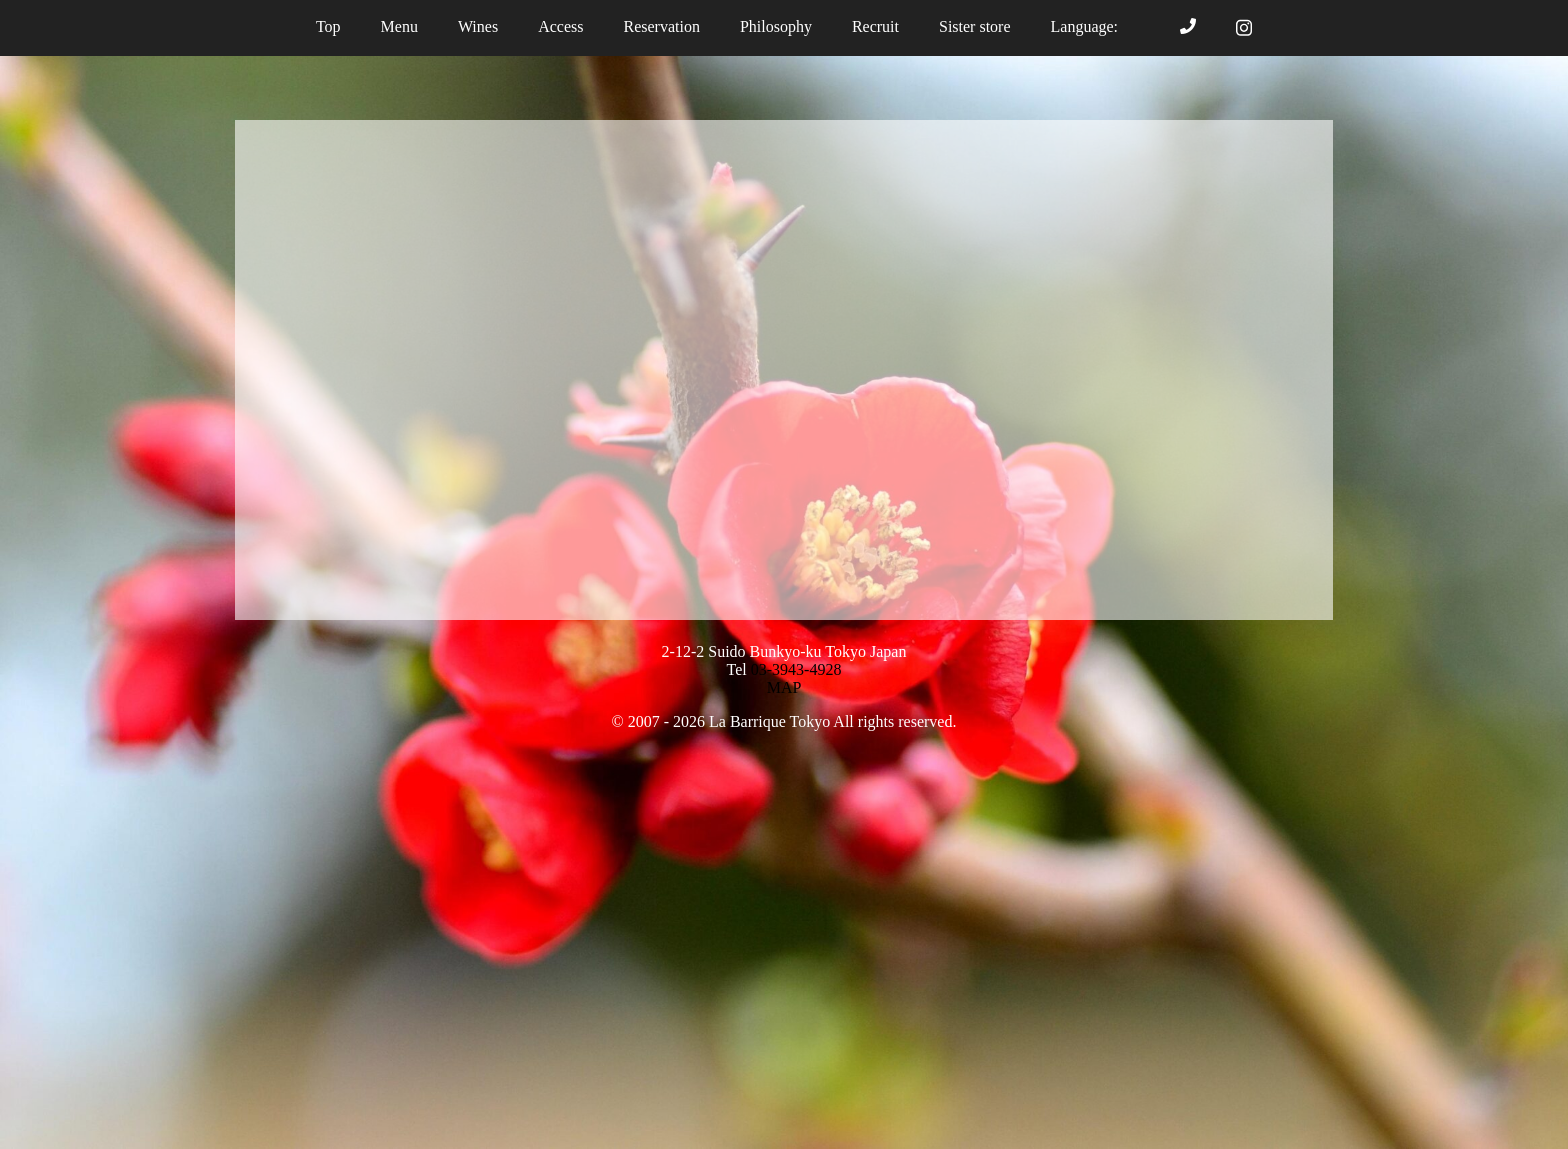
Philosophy (776, 26)
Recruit (875, 26)
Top (328, 26)
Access (560, 26)
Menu (399, 26)
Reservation (661, 26)
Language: (1096, 26)
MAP (784, 687)
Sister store (975, 26)
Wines (478, 26)
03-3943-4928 (796, 669)
